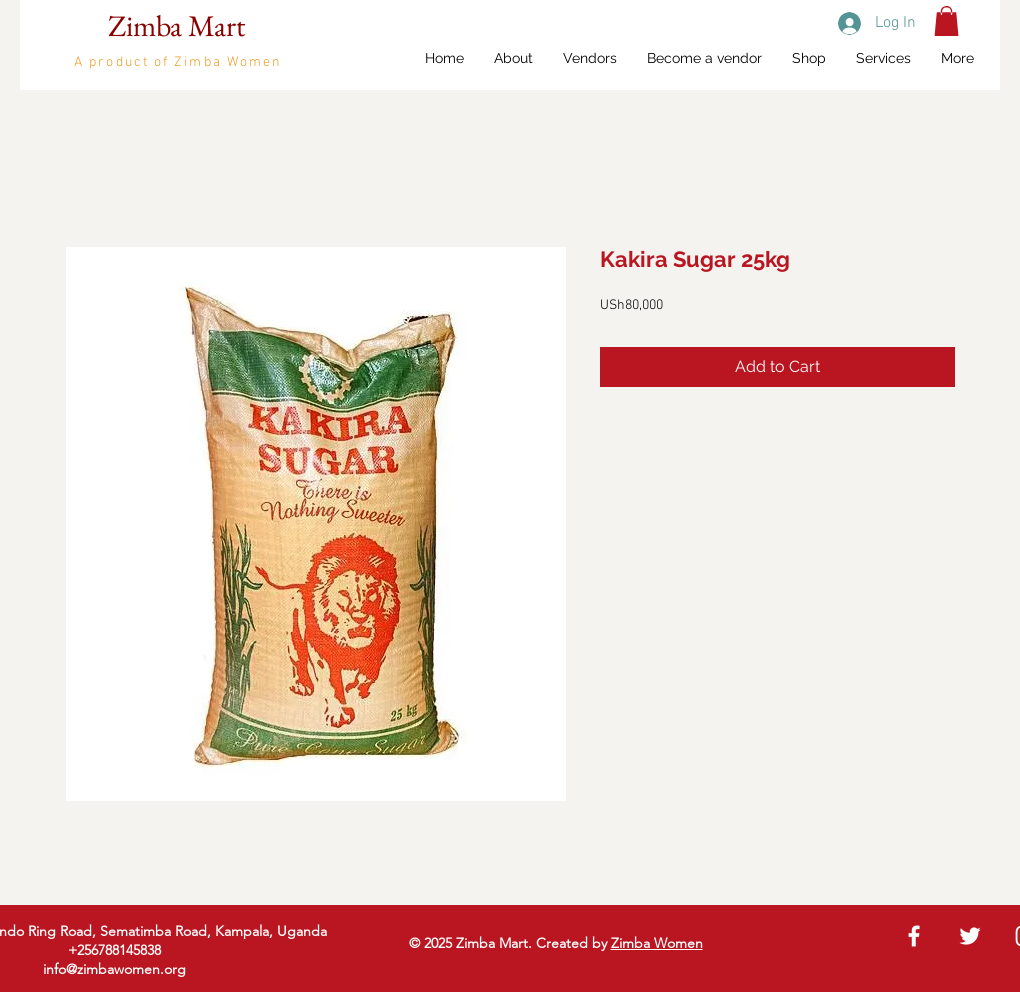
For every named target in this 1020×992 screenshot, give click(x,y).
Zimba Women (657, 943)
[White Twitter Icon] (970, 936)
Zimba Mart (176, 25)
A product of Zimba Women (178, 62)
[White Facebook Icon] (914, 936)
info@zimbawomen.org (114, 969)
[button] (946, 21)
